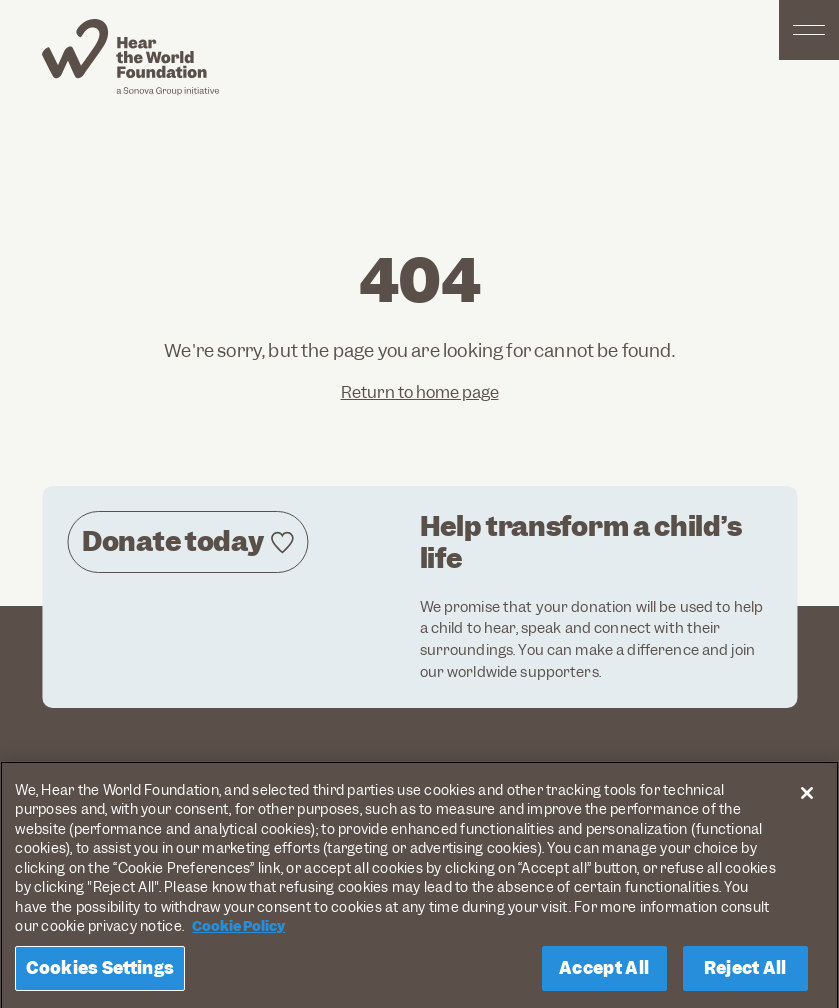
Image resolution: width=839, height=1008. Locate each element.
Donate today (172, 541)
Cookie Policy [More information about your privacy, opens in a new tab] (238, 930)
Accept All (604, 972)
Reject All (745, 972)
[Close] (807, 797)
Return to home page (420, 392)
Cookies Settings (100, 972)
